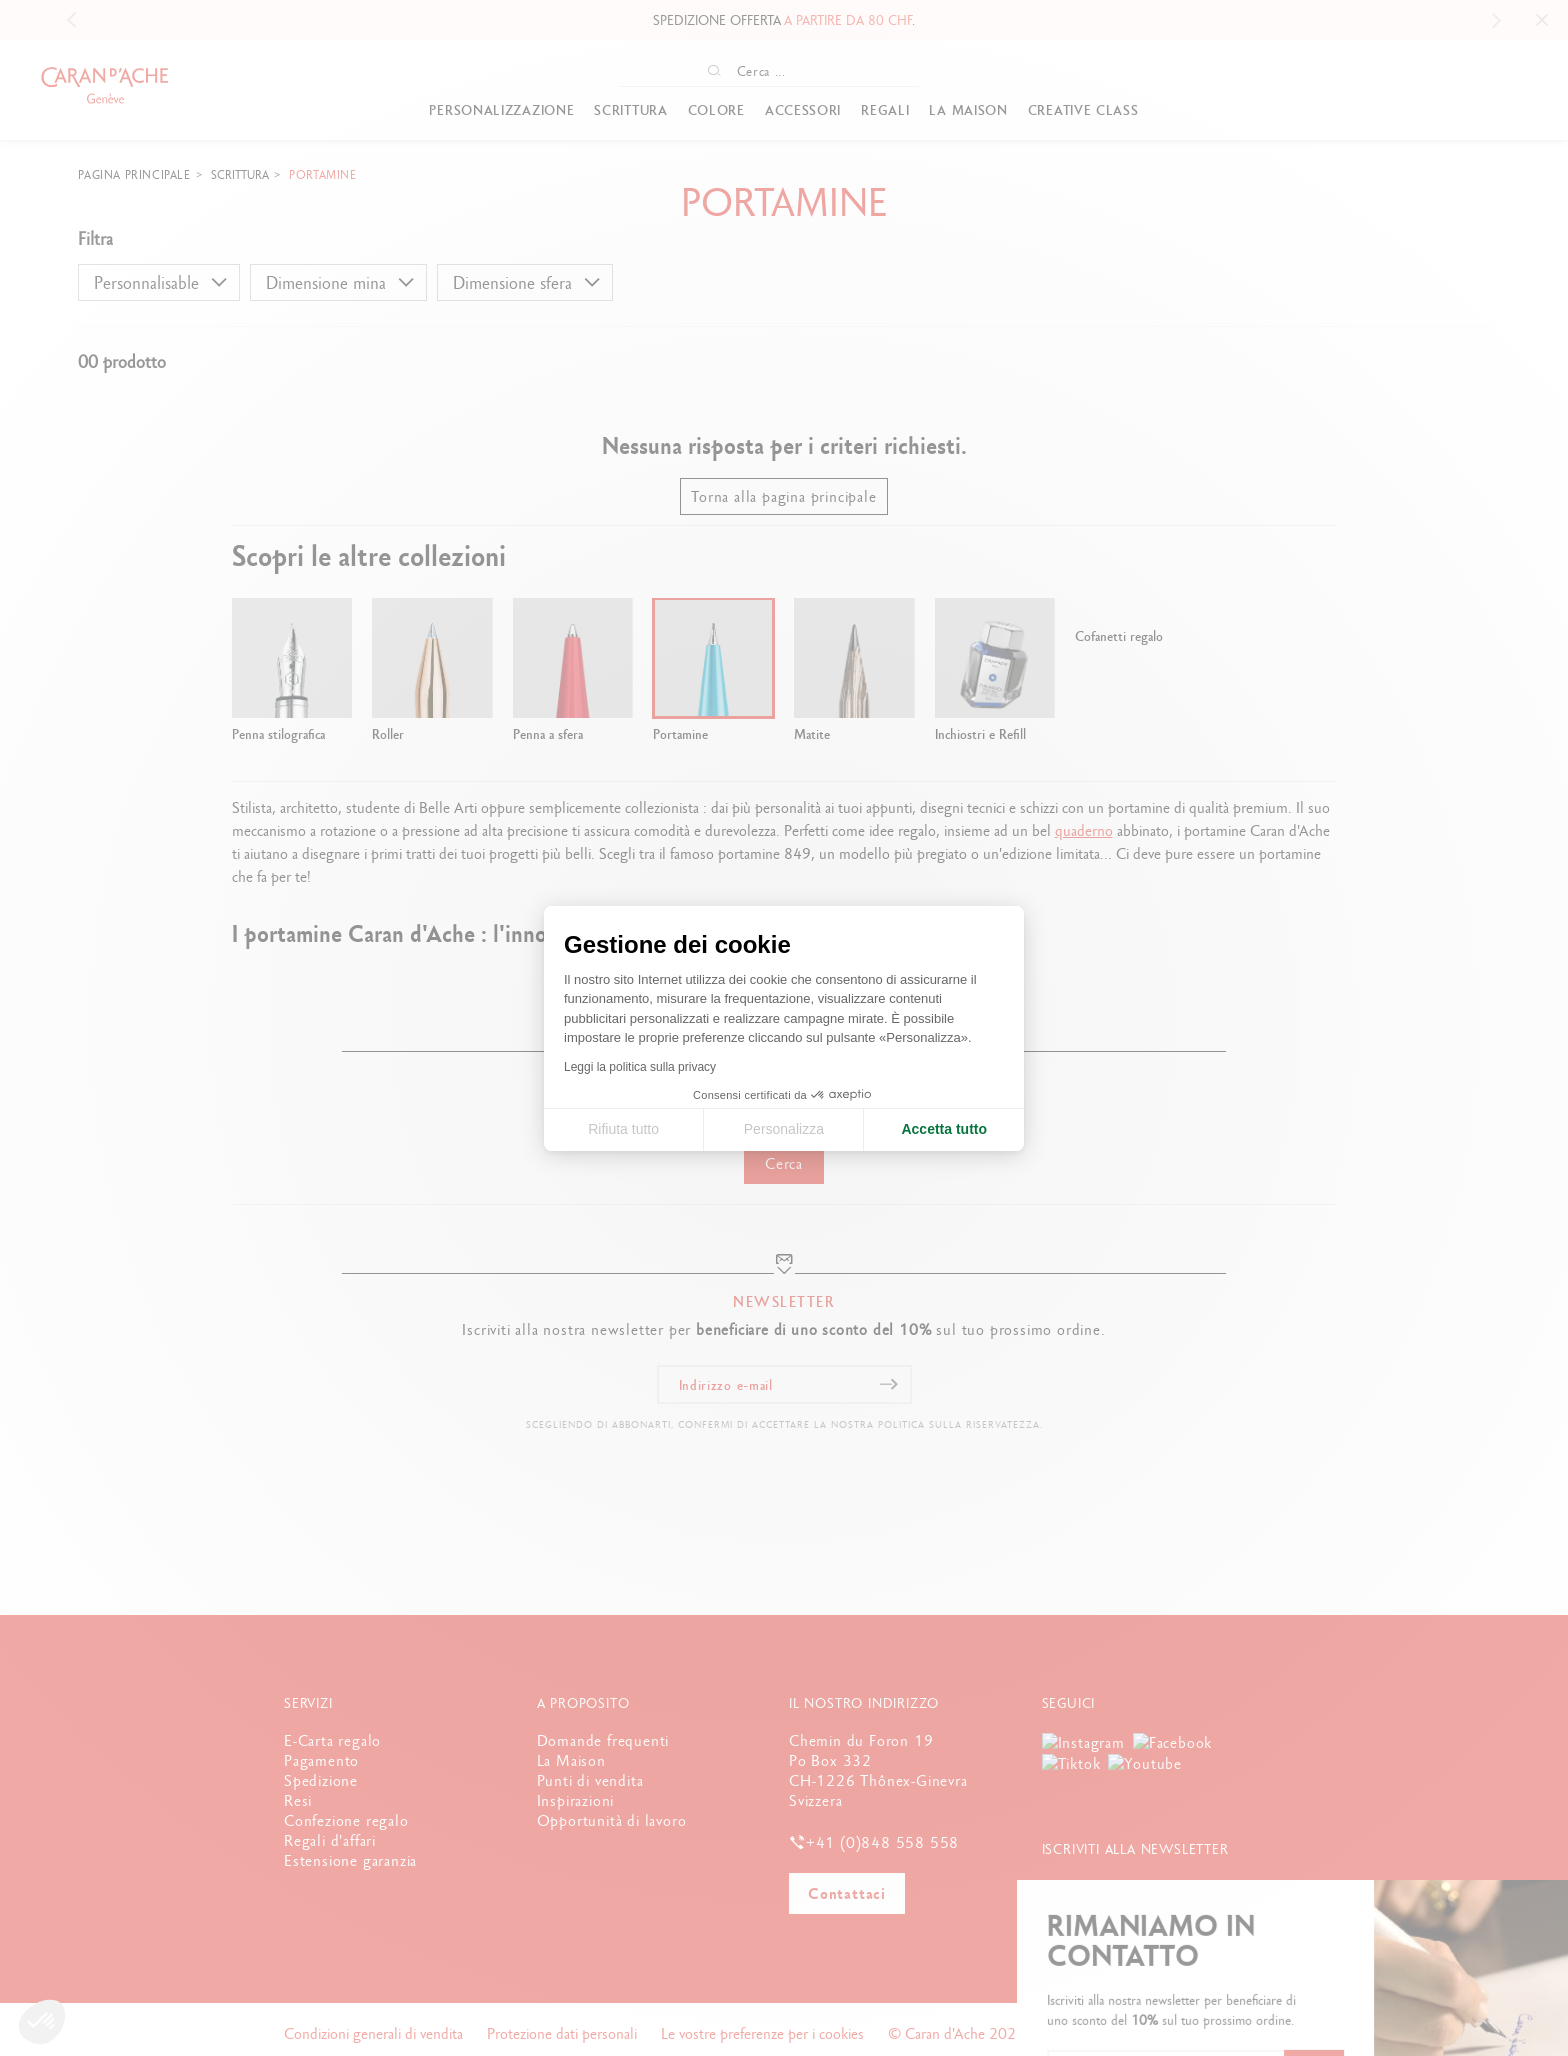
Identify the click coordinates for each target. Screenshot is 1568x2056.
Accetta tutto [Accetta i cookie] (944, 1129)
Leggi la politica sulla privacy (640, 1067)
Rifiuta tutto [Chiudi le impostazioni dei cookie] (623, 1129)
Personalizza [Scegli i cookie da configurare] (784, 1129)
